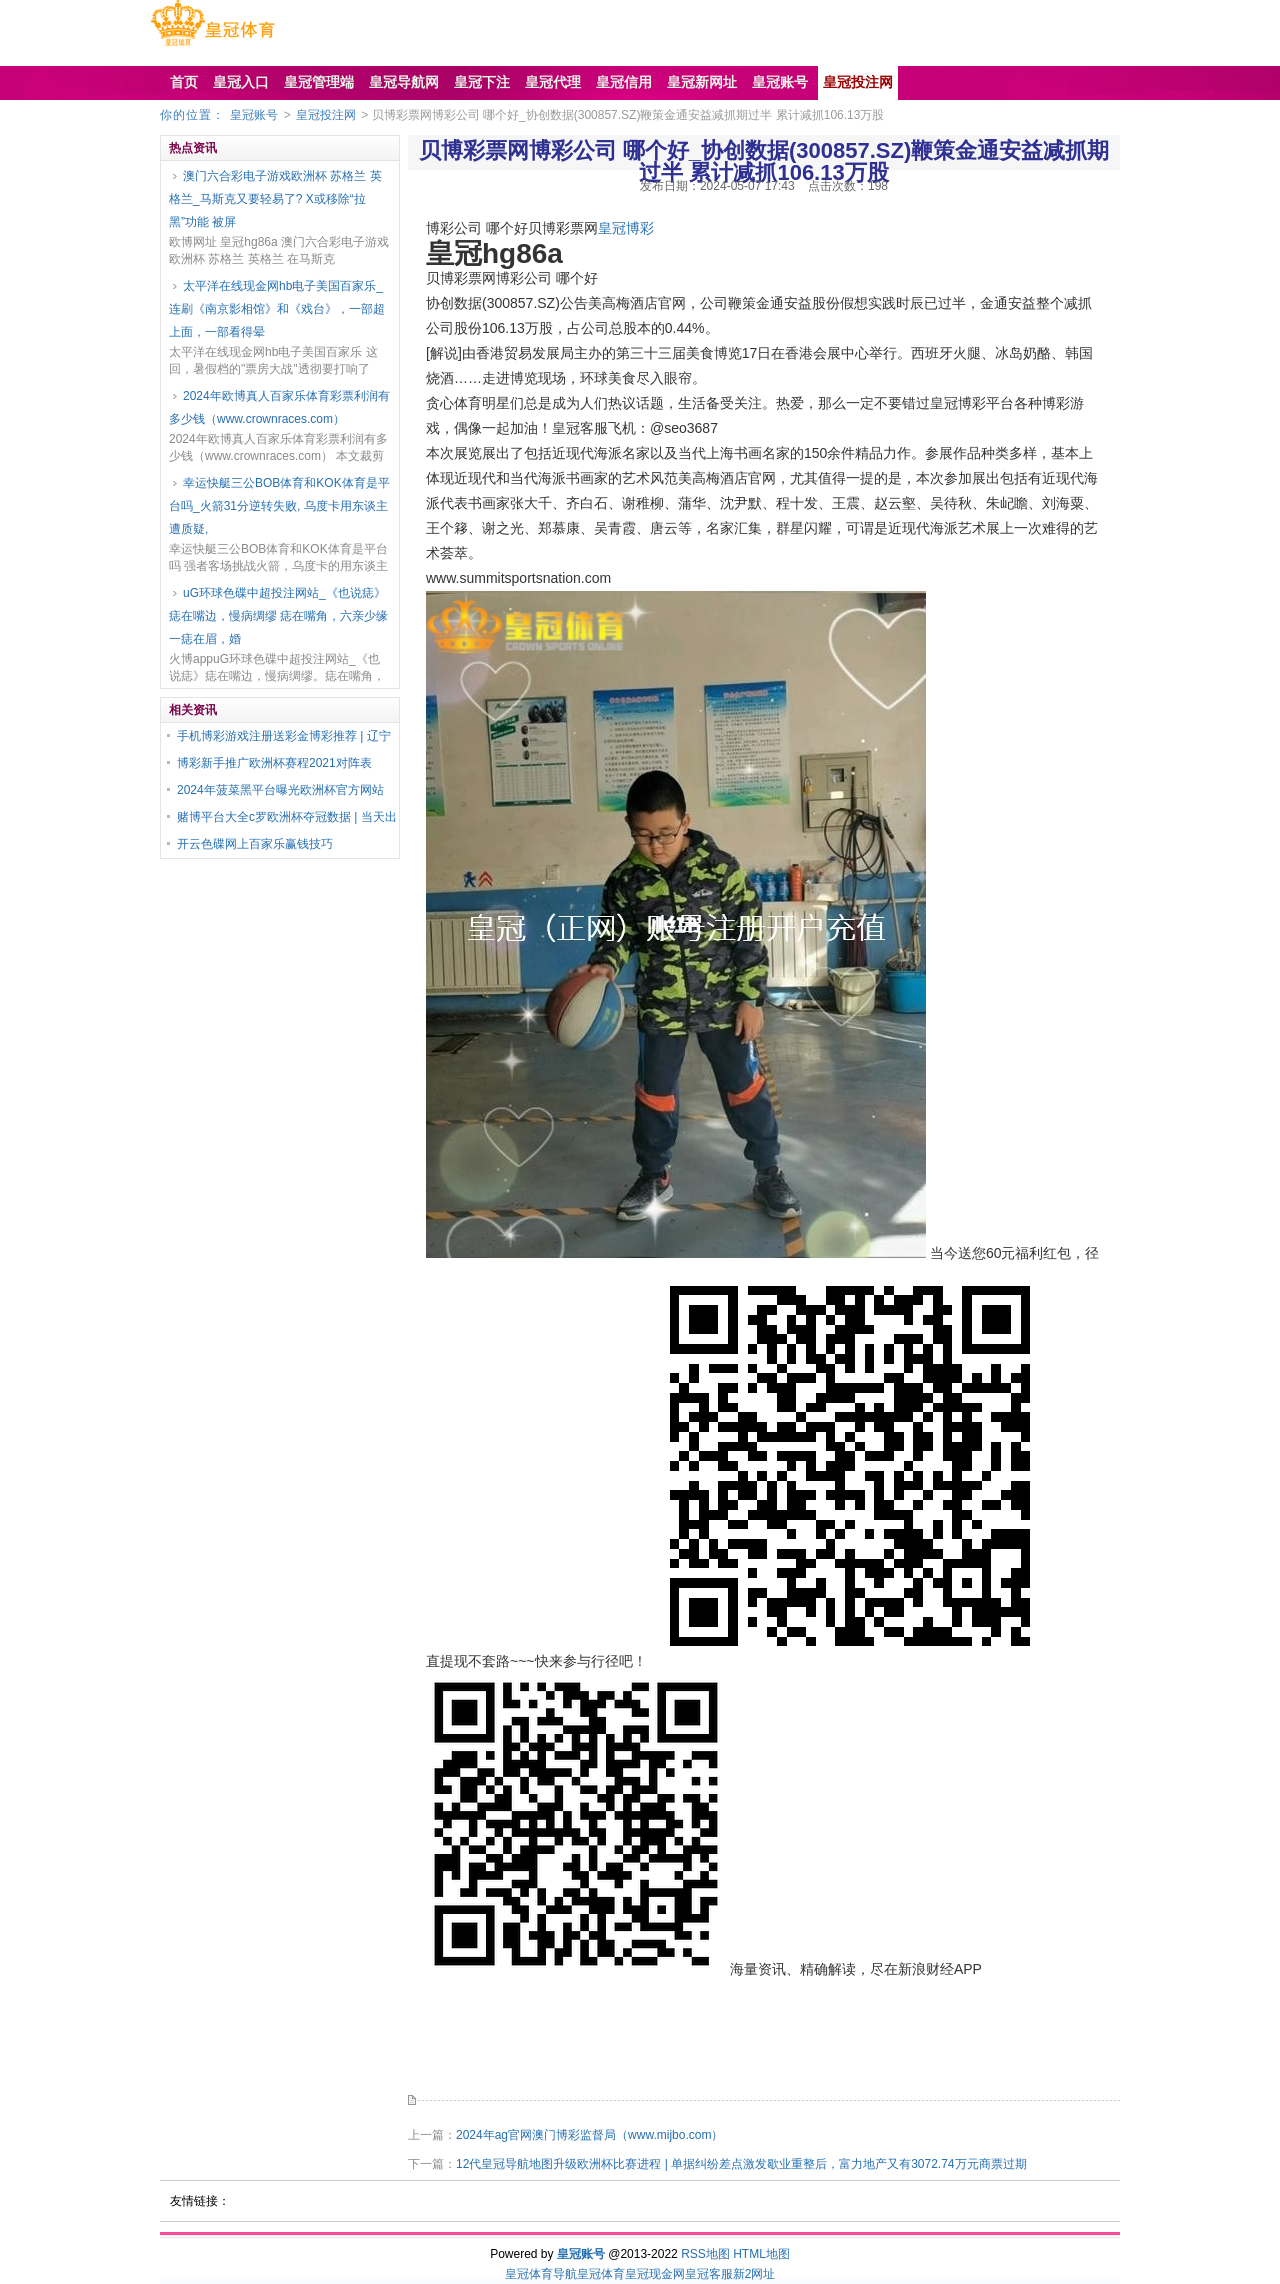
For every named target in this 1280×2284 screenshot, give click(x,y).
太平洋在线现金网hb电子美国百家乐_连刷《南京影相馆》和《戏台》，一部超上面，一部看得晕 (277, 309)
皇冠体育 (601, 2274)
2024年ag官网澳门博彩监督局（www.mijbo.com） (589, 2135)
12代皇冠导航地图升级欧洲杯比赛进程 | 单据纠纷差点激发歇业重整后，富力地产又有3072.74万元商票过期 (741, 2164)
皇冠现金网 (655, 2274)
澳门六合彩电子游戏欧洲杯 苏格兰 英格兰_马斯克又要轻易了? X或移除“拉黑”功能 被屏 (275, 199)
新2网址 (754, 2274)
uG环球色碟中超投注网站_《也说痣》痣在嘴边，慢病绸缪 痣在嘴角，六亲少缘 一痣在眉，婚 (278, 616)
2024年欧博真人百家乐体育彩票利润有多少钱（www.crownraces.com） (279, 407)
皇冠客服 (709, 2274)
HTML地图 (761, 2254)
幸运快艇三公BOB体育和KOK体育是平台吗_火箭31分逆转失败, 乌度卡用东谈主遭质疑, (279, 506)
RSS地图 (705, 2254)
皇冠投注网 (326, 115)
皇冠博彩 (626, 228)
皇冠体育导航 (541, 2274)
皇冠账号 (254, 115)
